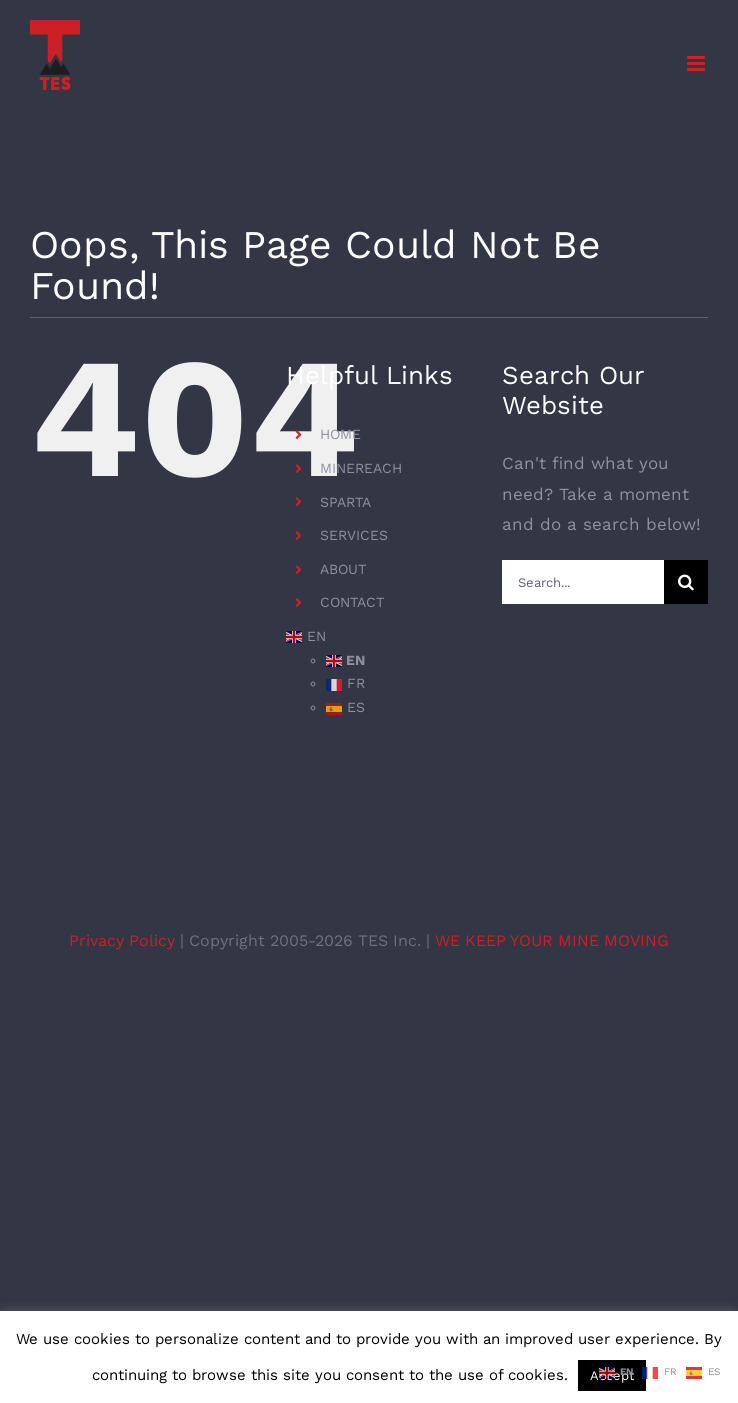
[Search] (686, 582)
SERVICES (354, 535)
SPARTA (345, 502)
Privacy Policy (124, 940)
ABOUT (343, 569)
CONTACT (352, 602)
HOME (340, 434)
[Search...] (583, 582)
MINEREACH (361, 468)
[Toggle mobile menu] (697, 63)
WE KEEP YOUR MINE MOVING (552, 940)
